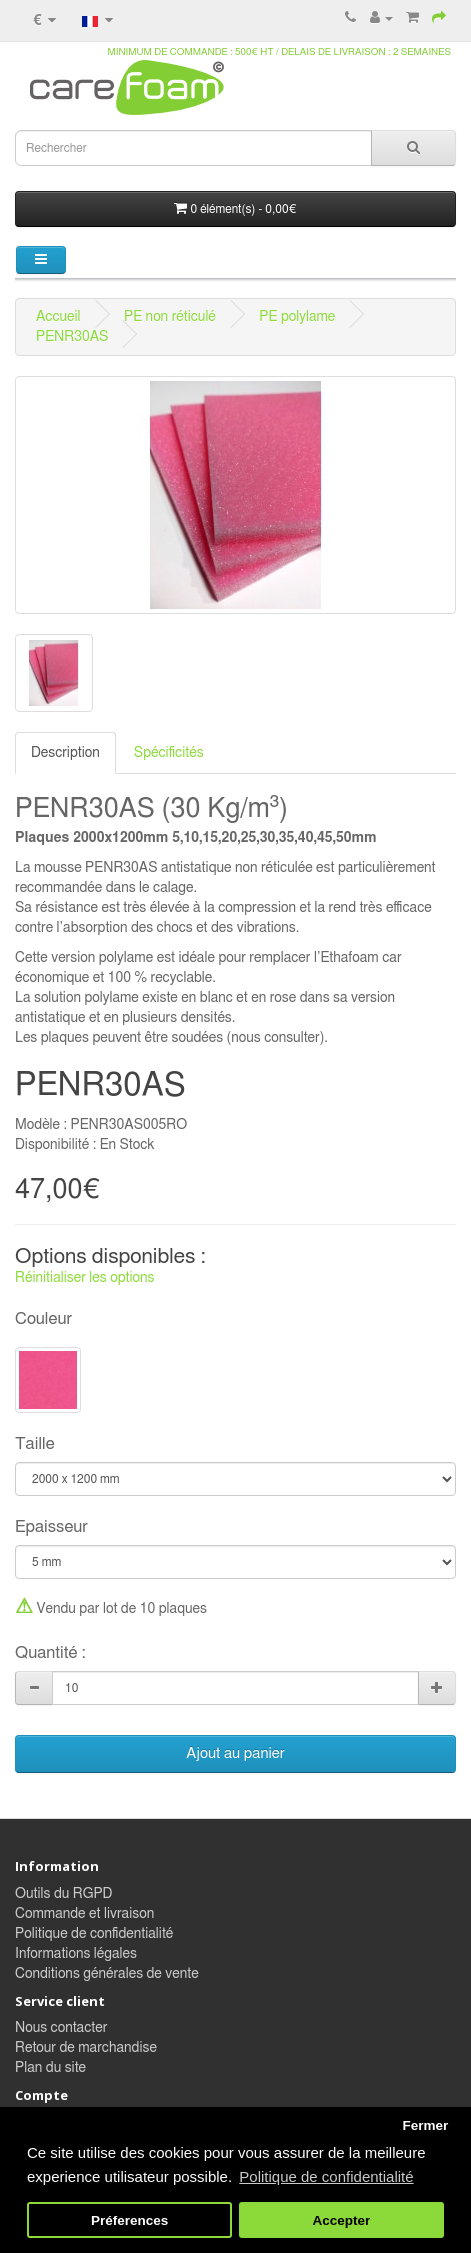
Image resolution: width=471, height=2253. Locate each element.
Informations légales (76, 1954)
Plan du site (50, 2068)
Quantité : (50, 1653)
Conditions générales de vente (107, 1974)
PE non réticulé (170, 317)
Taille (35, 1444)
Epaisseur (51, 1527)
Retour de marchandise (86, 2048)
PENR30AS (72, 337)
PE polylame (297, 317)
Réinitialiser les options (84, 1278)
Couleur (43, 1319)
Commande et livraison (84, 1914)
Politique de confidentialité (94, 1934)
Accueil (58, 317)
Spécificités (169, 753)
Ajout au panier (235, 1753)
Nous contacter (61, 2028)
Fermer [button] (425, 2125)
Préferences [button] (129, 2220)
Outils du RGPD (63, 1894)
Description (65, 753)
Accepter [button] (342, 2220)
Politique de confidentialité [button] (326, 2176)
